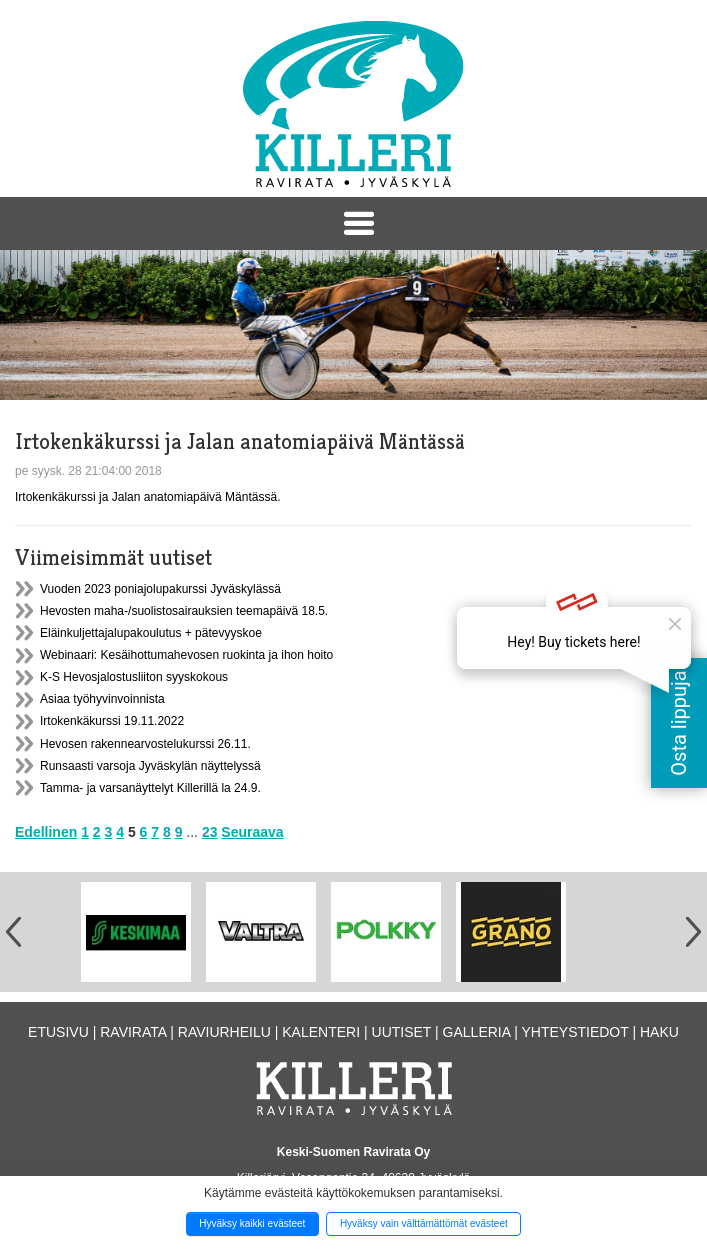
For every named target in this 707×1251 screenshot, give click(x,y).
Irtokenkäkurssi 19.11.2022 (112, 721)
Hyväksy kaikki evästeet (252, 1223)
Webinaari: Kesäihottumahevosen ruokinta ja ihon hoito (186, 655)
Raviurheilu (224, 1032)
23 (210, 832)
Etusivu (58, 1032)
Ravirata (133, 1032)
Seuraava (252, 832)
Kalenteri (321, 1032)
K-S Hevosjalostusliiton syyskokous (134, 677)
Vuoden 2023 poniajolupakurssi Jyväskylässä (160, 589)
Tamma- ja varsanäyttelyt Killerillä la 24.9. (150, 788)
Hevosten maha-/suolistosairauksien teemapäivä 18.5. (184, 611)
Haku (659, 1032)
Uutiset (402, 1032)
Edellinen (46, 832)
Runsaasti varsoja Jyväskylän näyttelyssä (150, 766)
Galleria (477, 1032)
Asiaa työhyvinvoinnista (102, 699)
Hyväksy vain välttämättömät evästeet (424, 1223)
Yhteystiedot (574, 1032)
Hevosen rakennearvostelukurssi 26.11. (145, 744)
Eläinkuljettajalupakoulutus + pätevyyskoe (151, 633)
